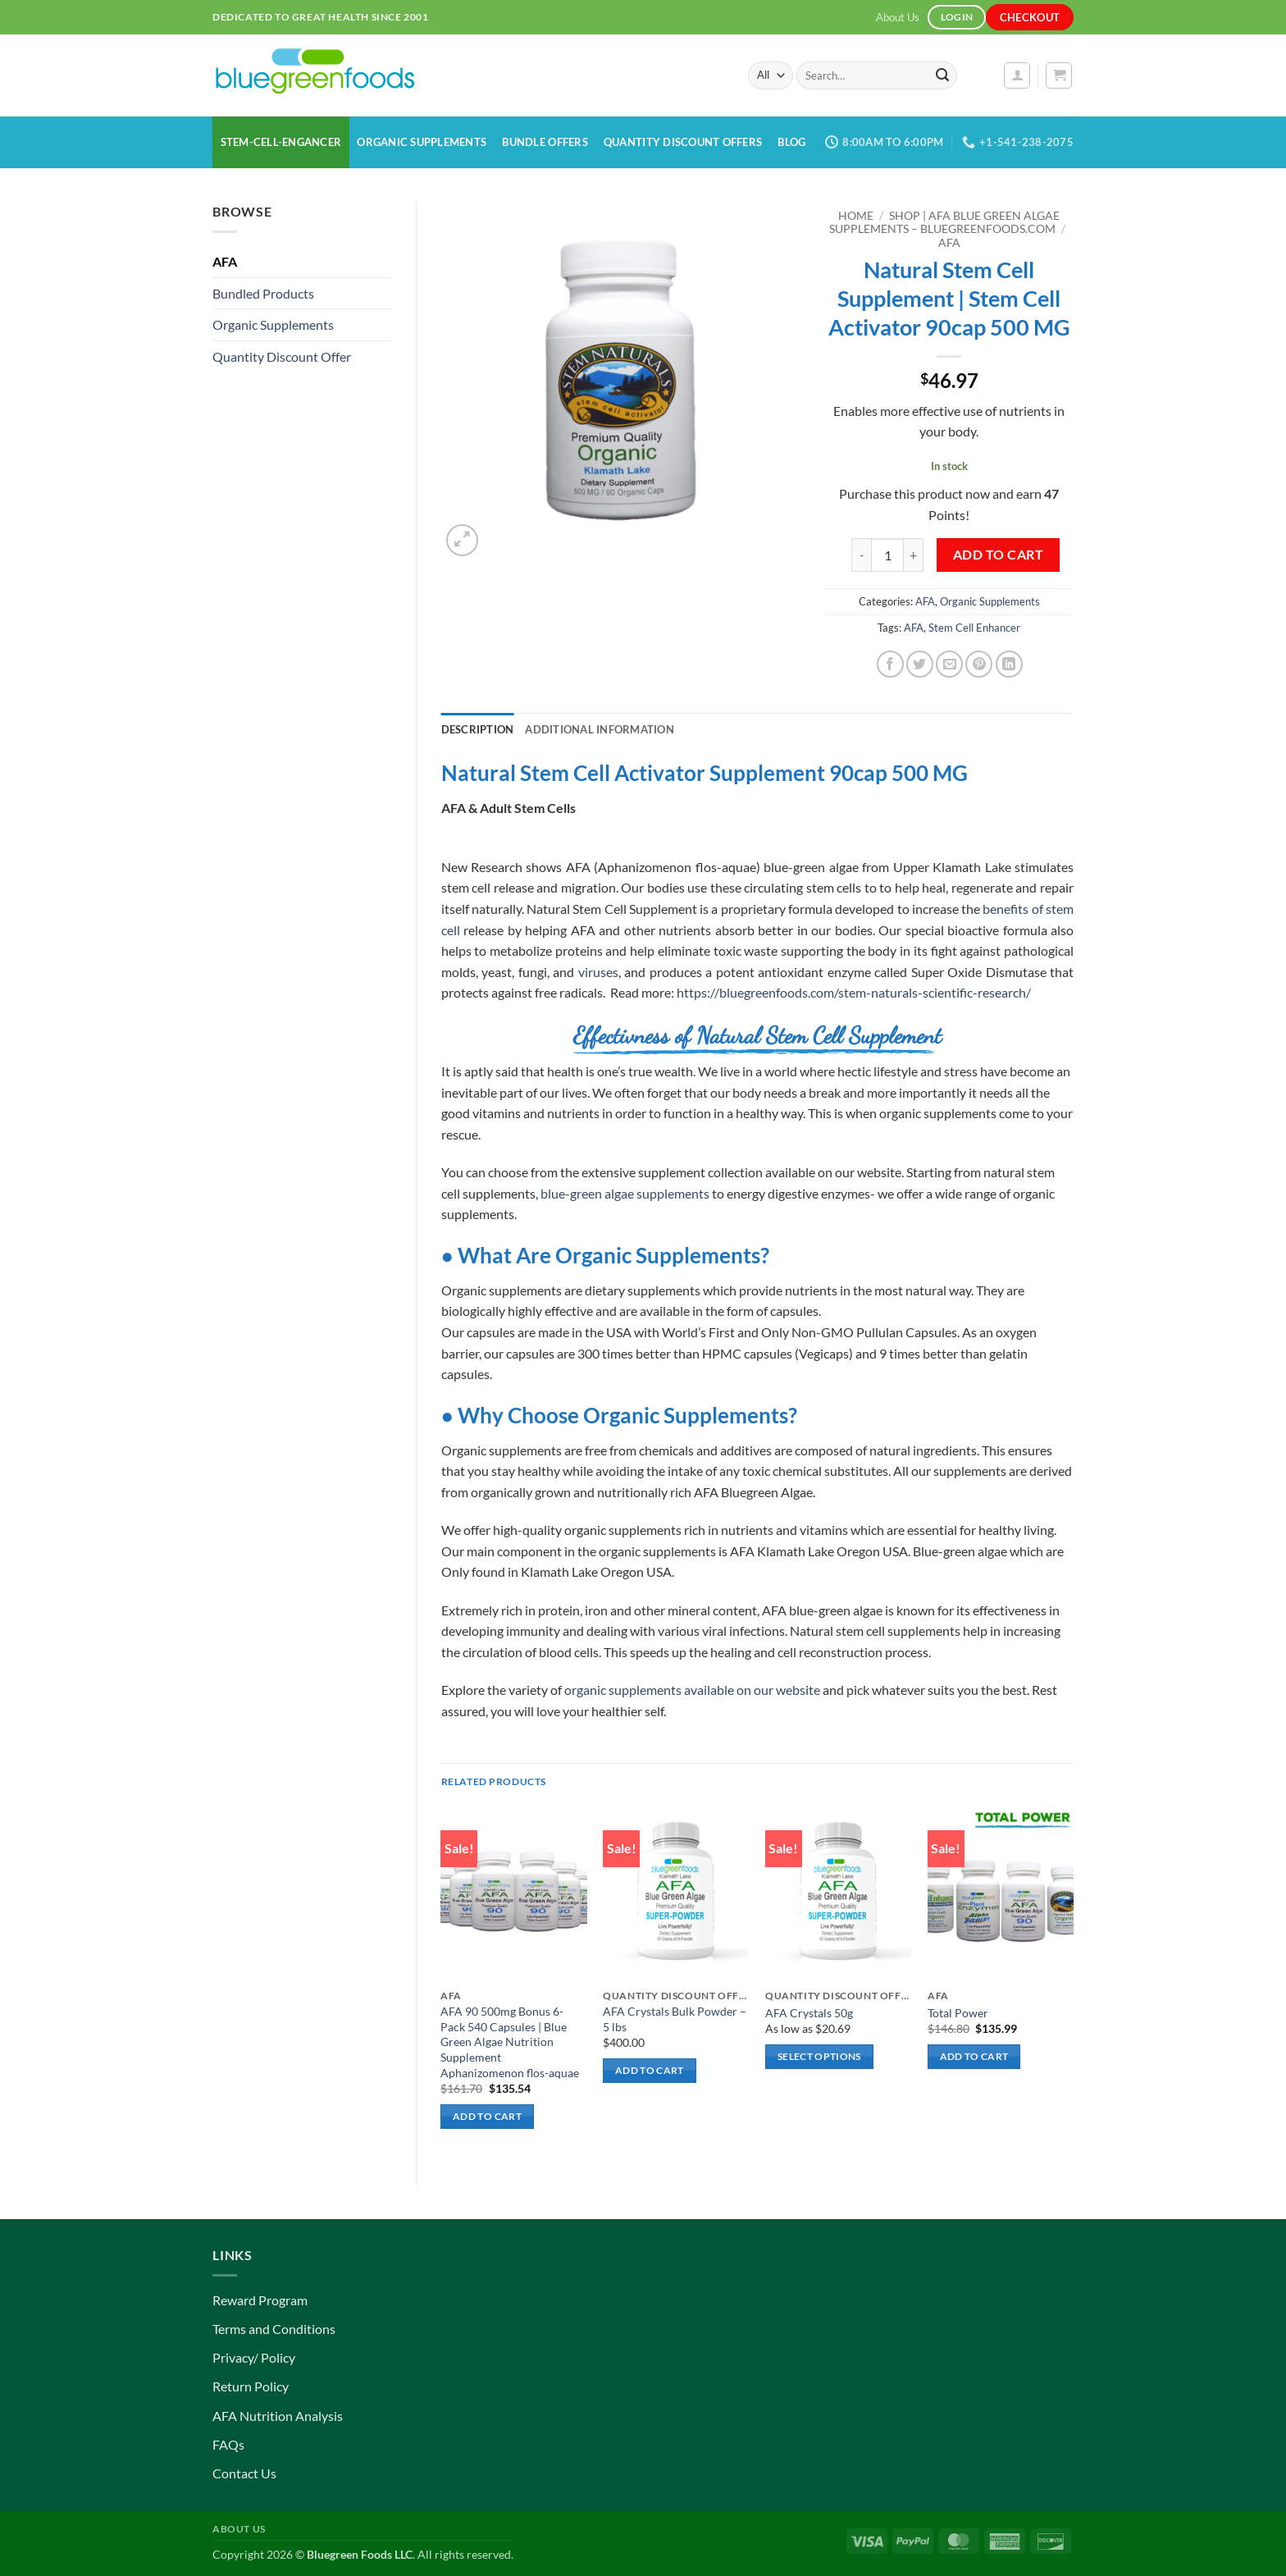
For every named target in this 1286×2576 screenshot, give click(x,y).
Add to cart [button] (487, 2116)
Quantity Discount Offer (281, 356)
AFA (224, 261)
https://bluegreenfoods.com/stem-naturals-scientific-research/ (854, 992)
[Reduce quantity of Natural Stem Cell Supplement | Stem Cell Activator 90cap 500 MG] (861, 554)
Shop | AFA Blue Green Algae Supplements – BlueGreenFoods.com (944, 222)
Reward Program (260, 2300)
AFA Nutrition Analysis (277, 2415)
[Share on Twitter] (919, 664)
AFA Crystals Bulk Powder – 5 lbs (674, 2019)
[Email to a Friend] (949, 664)
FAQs (228, 2444)
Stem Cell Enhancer (974, 627)
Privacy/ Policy (253, 2357)
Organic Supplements (421, 141)
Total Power (958, 2013)
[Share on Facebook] (890, 664)
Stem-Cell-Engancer (281, 141)
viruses (598, 972)
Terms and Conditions (273, 2328)
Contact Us (244, 2473)
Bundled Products (263, 293)
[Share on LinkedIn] (1009, 664)
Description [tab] (477, 729)
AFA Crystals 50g (809, 2013)
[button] (1017, 75)
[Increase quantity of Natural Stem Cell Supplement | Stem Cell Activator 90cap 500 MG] (913, 554)
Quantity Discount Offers (683, 141)
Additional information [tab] (599, 729)
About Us (897, 17)
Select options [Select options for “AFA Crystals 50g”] (819, 2056)
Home (855, 215)
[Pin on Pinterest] (978, 664)
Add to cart (998, 554)
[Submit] (942, 75)
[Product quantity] (887, 554)
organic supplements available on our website (692, 1689)
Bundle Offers (544, 141)
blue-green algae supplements (624, 1193)
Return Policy (250, 2386)
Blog (791, 141)
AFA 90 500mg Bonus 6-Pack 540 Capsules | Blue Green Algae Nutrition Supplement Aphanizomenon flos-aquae (509, 2042)
